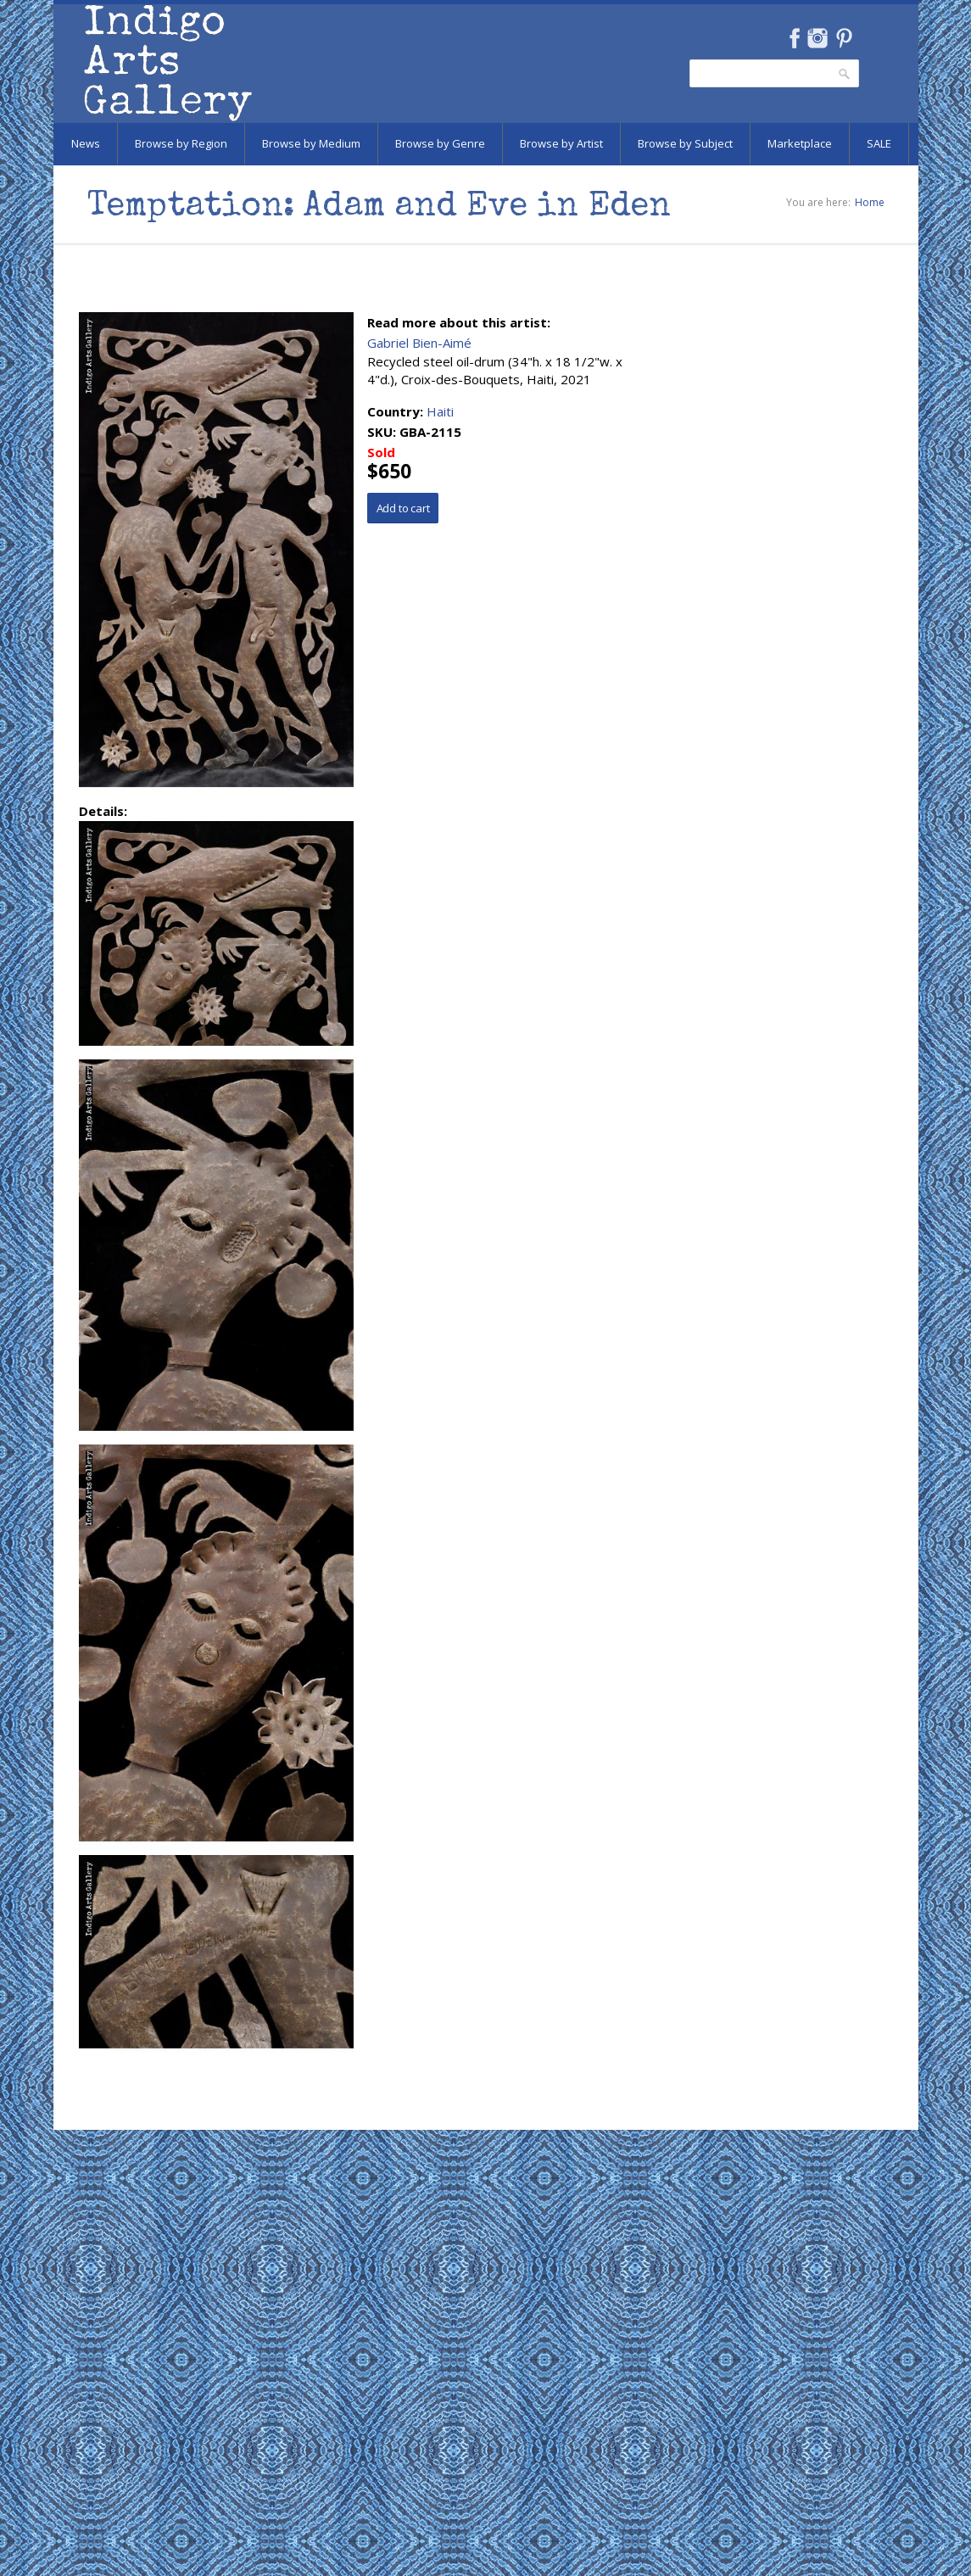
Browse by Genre (440, 143)
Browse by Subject (685, 143)
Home (870, 202)
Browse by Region (181, 143)
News (85, 143)
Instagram (818, 38)
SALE (879, 143)
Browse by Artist (561, 143)
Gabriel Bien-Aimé (419, 342)
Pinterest (844, 38)
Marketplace (799, 143)
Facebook (795, 38)
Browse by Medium (311, 143)
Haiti (440, 411)
